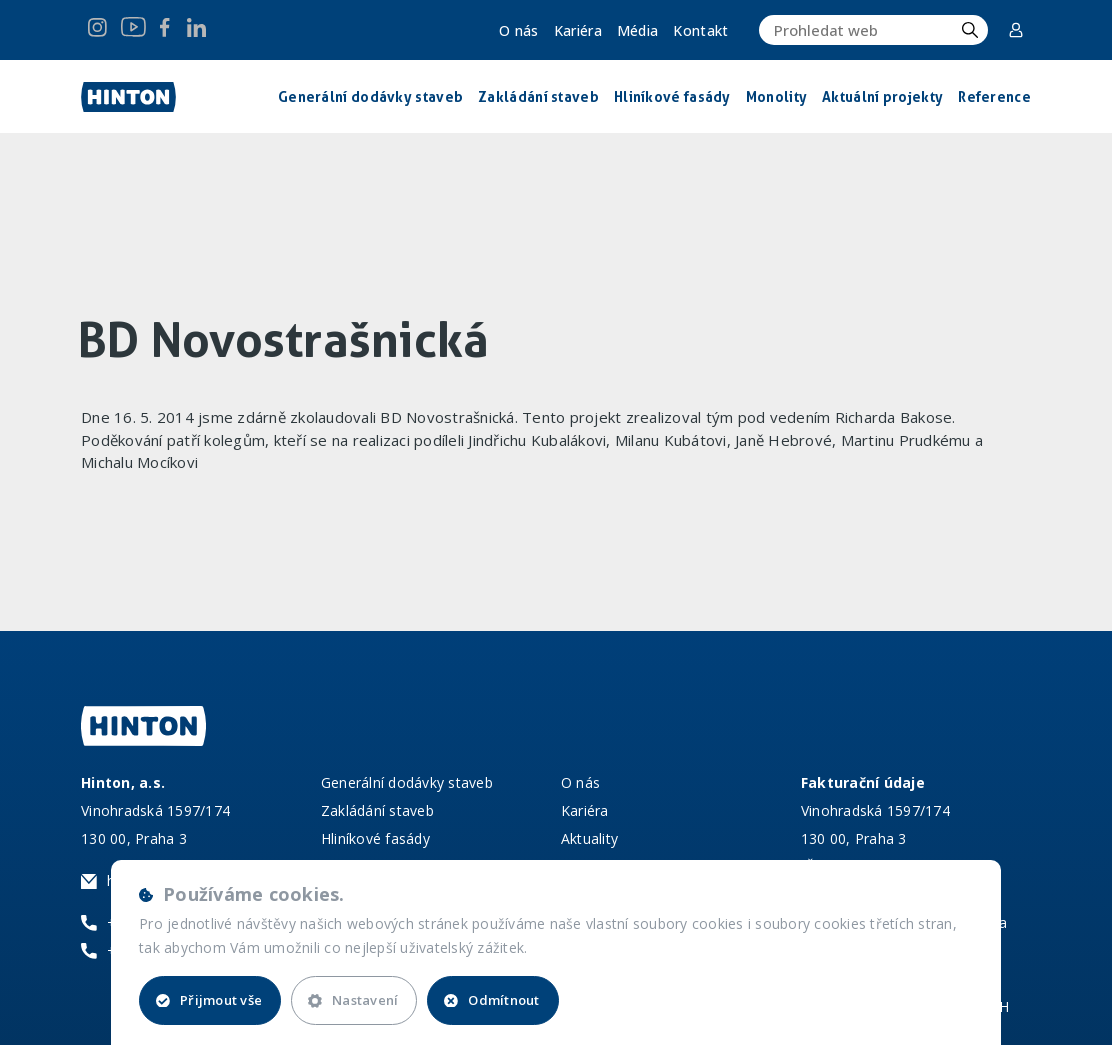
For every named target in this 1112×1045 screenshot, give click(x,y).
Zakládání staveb (377, 810)
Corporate (1016, 30)
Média (638, 30)
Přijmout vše (209, 1000)
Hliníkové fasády (375, 838)
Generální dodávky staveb (407, 782)
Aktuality (589, 838)
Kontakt (700, 30)
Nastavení (353, 1000)
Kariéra (578, 30)
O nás (519, 30)
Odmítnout (491, 1000)
